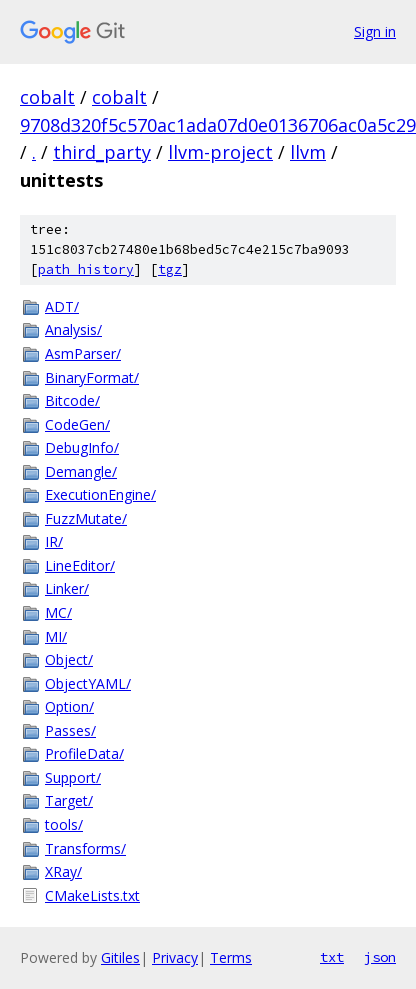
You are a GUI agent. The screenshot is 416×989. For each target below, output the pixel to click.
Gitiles (120, 957)
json (380, 957)
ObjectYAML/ (88, 683)
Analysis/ (73, 329)
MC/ (58, 612)
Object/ (69, 659)
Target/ (69, 800)
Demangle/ (81, 471)
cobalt (47, 97)
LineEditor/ (80, 565)
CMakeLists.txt (92, 895)
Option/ (69, 706)
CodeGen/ (77, 424)
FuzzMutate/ (86, 518)
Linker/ (67, 588)
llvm (308, 152)
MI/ (56, 636)
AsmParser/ (83, 353)
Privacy (175, 957)
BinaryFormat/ (92, 377)
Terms (231, 957)
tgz (170, 269)
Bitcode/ (72, 400)
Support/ (73, 777)
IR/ (54, 541)
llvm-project (220, 152)
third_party (102, 152)
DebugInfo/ (82, 447)
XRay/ (63, 871)
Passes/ (70, 730)
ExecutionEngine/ (100, 494)
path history (86, 269)
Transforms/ (85, 848)
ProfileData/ (84, 753)
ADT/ (62, 306)
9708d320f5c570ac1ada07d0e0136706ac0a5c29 (218, 125)
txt (332, 957)
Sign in (375, 31)
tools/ (64, 824)
